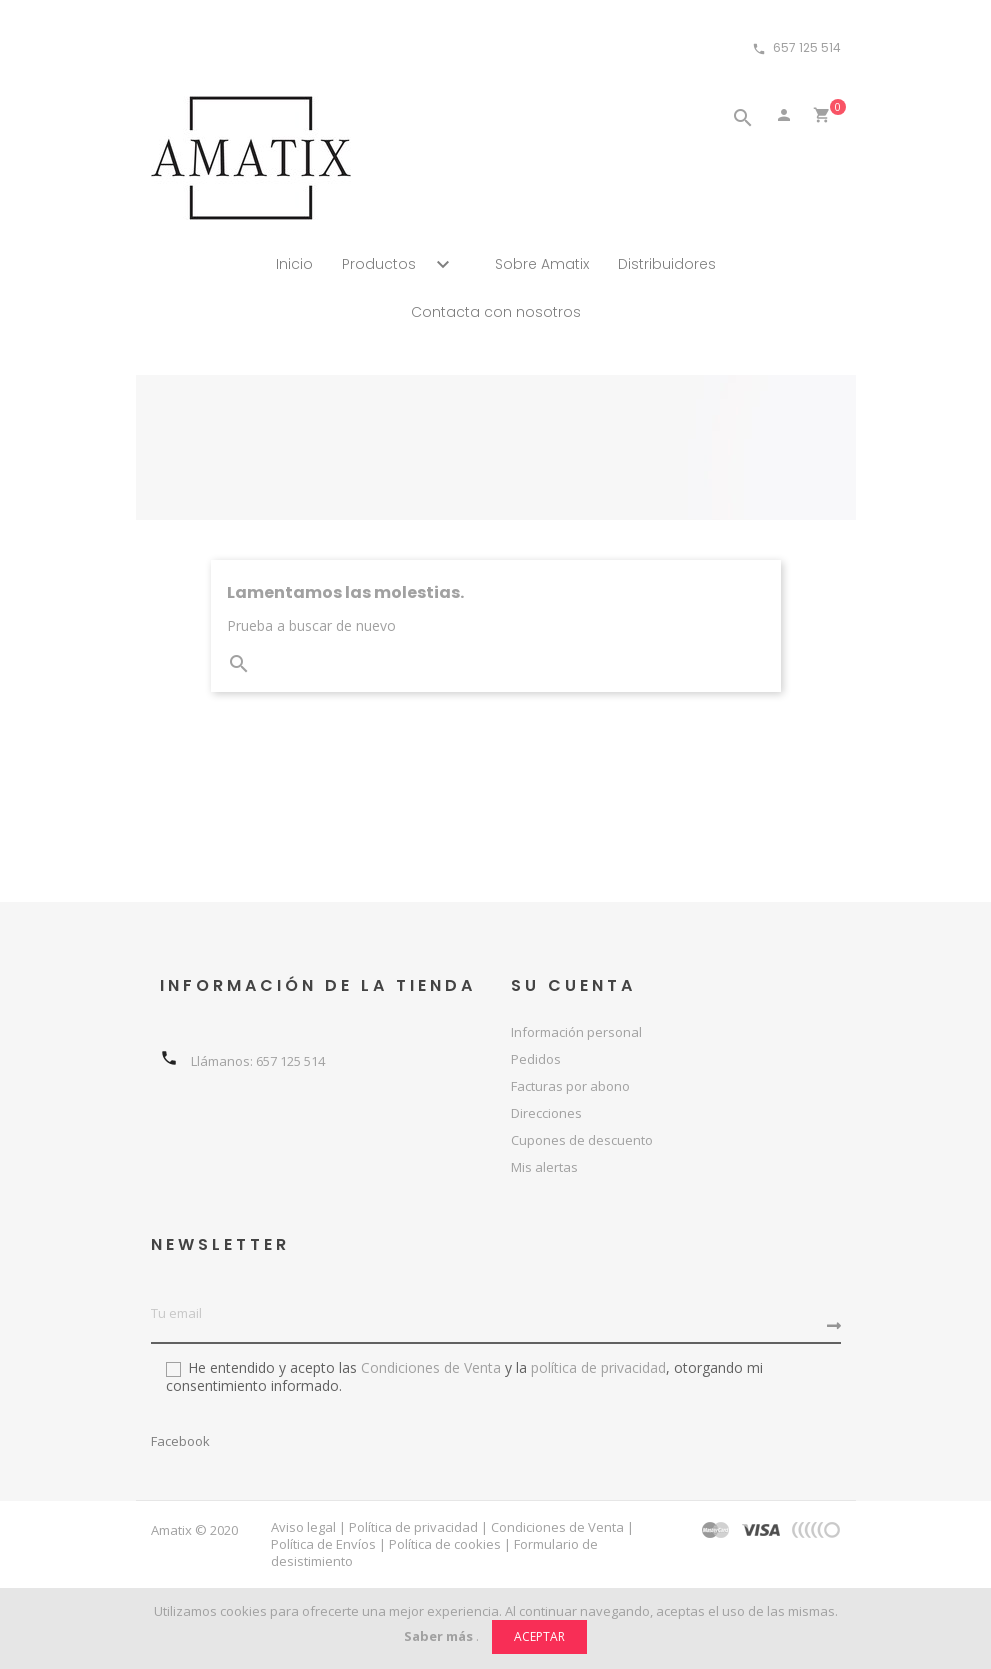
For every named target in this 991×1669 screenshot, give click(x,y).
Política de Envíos (323, 1544)
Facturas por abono (570, 1086)
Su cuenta (573, 985)
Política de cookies (445, 1544)
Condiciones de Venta (429, 1367)
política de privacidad (598, 1367)
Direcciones (546, 1113)
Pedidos (536, 1059)
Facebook (180, 1441)
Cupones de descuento (582, 1140)
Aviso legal (303, 1527)
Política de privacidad (413, 1527)
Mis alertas (544, 1167)
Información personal (576, 1032)
